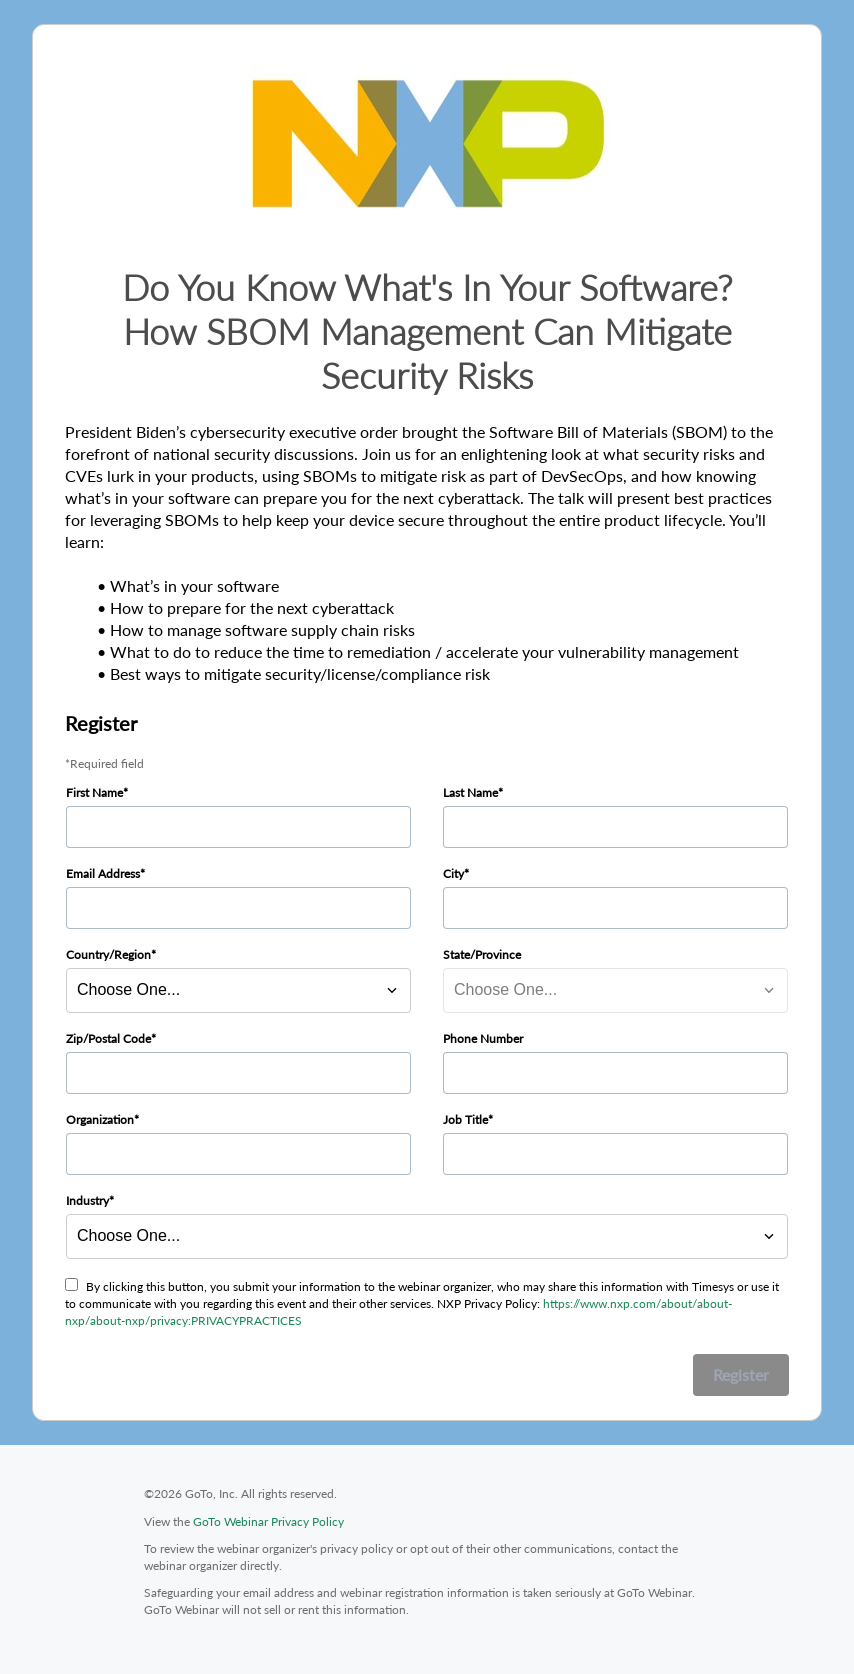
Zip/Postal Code (108, 1038)
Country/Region (108, 954)
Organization (100, 1119)
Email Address (103, 873)
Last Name (470, 792)
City (453, 873)
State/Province (482, 954)
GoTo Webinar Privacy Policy (268, 1521)
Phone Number (483, 1038)
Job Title (465, 1119)
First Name (94, 792)
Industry (87, 1200)
